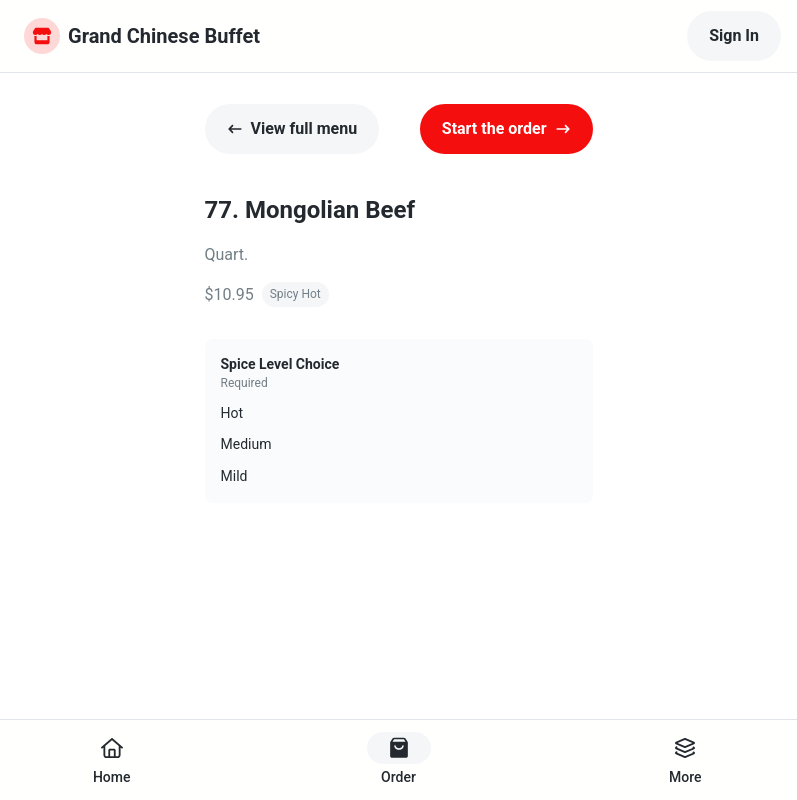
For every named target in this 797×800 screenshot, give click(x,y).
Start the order (506, 128)
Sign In (734, 35)
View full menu (292, 128)
